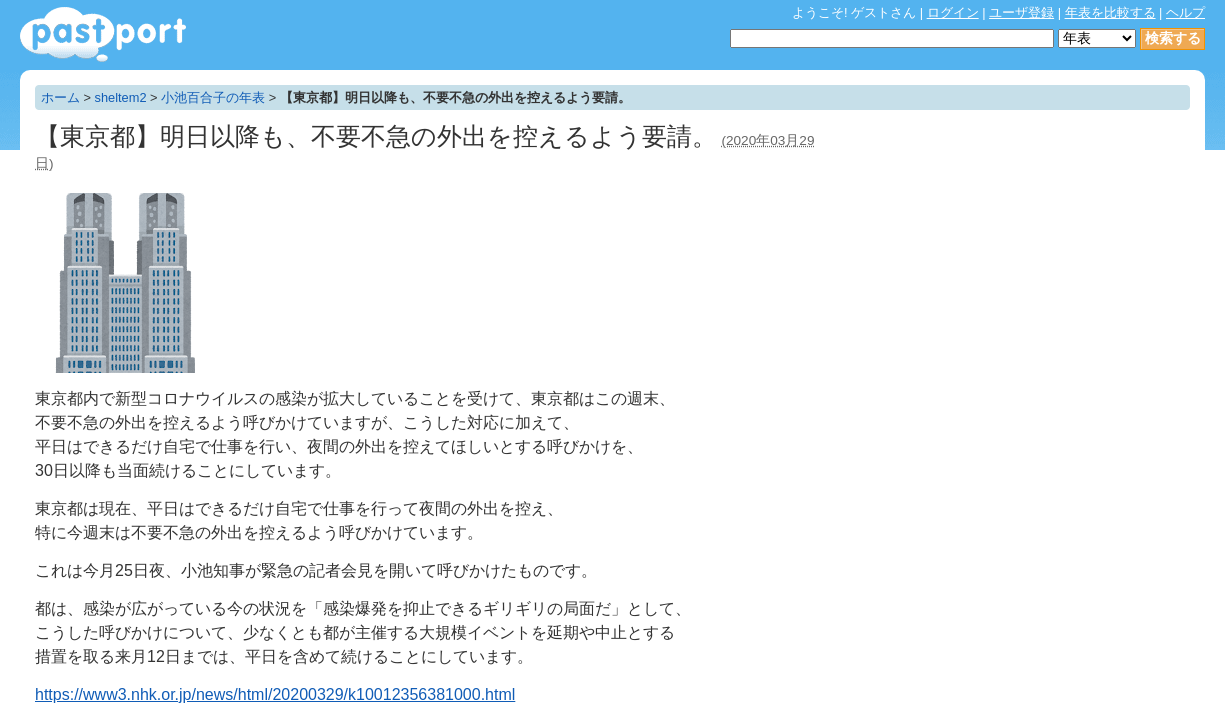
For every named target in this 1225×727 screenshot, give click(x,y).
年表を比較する (1110, 12)
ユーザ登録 (1021, 12)
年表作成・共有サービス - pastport (103, 34)
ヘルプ (1185, 12)
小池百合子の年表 (213, 97)
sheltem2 (121, 97)
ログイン (953, 12)
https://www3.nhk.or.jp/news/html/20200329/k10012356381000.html (275, 694)
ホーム (60, 97)
